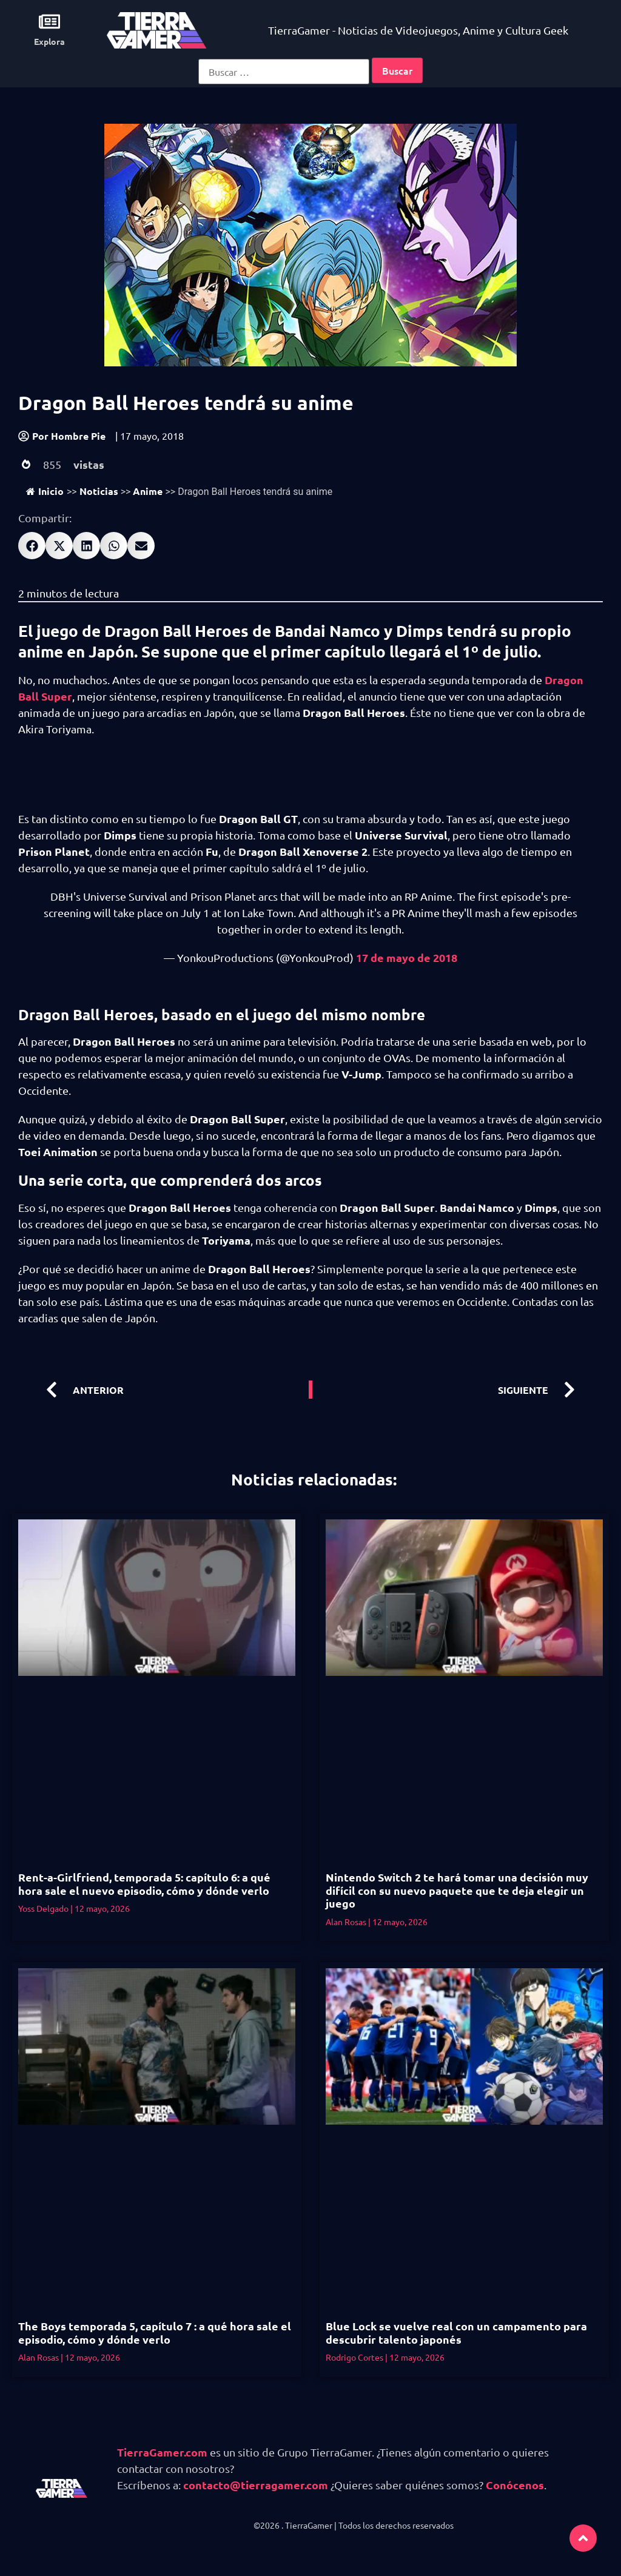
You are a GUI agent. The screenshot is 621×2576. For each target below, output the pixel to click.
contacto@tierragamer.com (255, 2485)
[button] (31, 545)
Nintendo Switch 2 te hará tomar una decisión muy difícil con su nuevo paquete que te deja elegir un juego (457, 1890)
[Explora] (49, 21)
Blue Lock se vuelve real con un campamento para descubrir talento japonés (456, 2332)
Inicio (45, 491)
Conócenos (515, 2485)
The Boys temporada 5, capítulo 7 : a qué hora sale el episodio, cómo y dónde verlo (154, 2332)
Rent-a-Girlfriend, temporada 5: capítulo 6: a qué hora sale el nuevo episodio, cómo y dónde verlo (144, 1883)
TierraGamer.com (162, 2452)
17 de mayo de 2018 (406, 957)
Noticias (98, 491)
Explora (49, 41)
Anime (148, 491)
